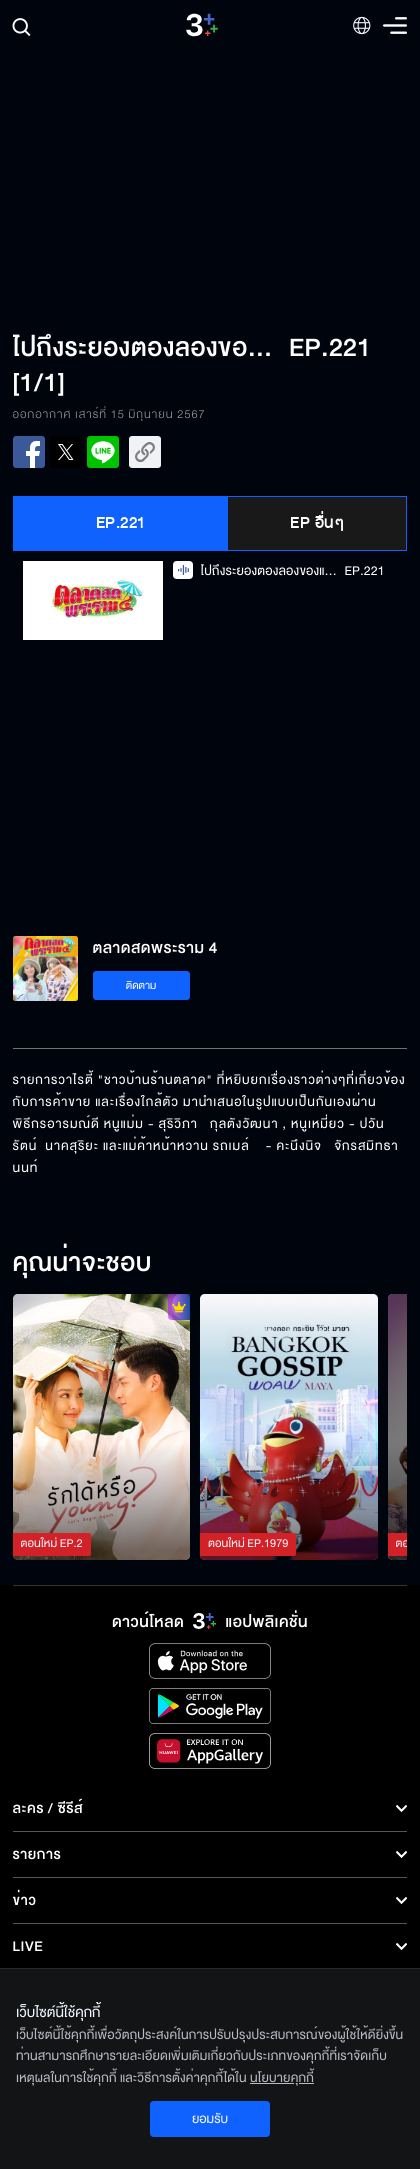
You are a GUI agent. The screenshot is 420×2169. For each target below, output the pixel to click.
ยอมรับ (210, 2119)
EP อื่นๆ (317, 523)
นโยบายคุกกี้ (282, 2078)
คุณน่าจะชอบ (82, 1264)
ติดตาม (141, 985)
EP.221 (121, 523)
